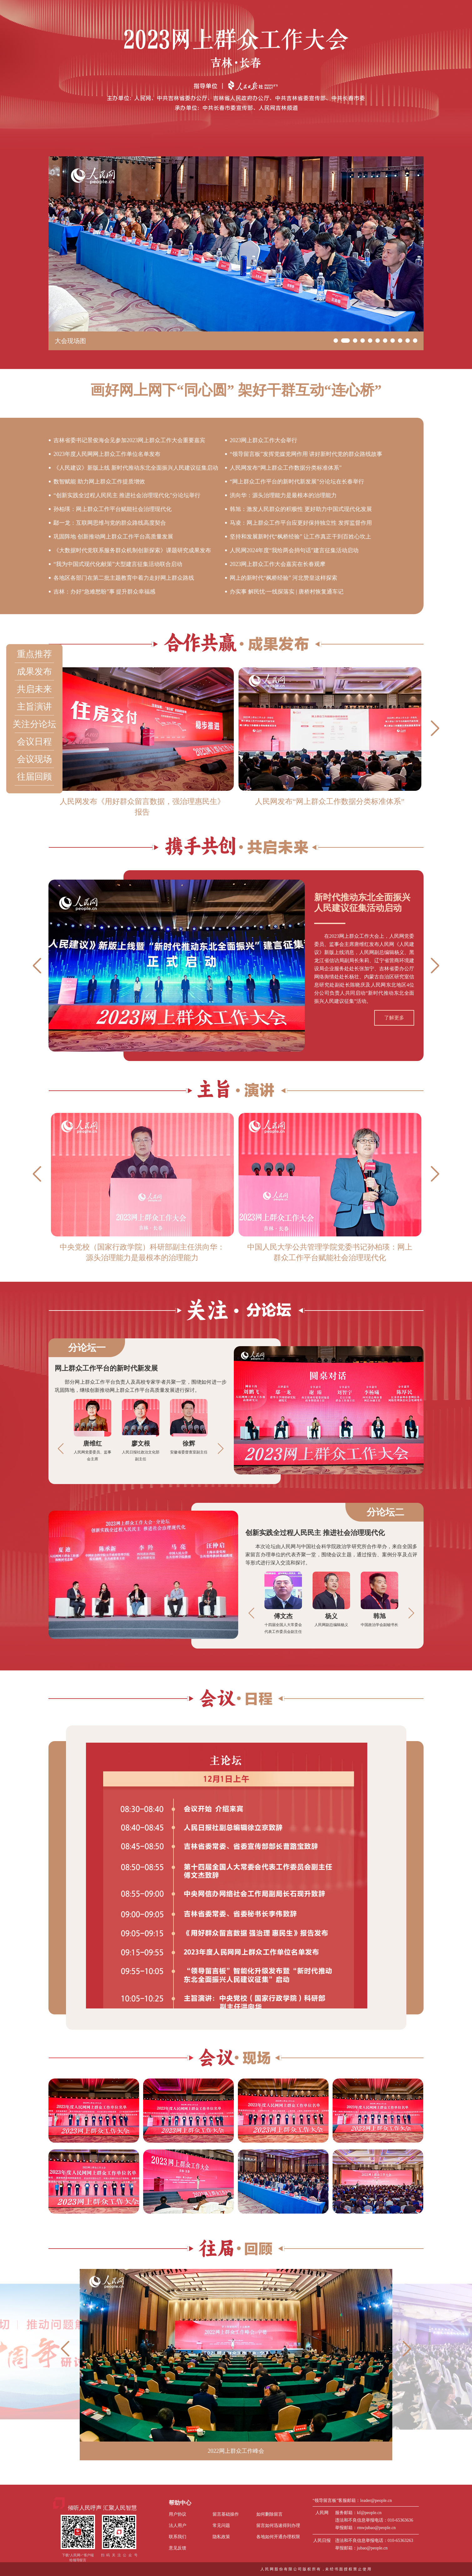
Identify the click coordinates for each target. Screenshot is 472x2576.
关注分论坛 (34, 724)
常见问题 (221, 2525)
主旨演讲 (34, 706)
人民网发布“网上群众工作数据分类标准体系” (286, 468)
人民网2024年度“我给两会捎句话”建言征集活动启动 (294, 550)
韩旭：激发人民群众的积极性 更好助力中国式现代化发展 (301, 509)
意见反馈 (177, 2548)
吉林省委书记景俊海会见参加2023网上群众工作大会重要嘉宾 (129, 440)
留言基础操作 (226, 2514)
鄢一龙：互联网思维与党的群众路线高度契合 (109, 523)
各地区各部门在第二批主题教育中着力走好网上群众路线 (123, 578)
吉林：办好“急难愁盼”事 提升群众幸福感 (104, 591)
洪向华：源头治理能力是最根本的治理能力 (283, 495)
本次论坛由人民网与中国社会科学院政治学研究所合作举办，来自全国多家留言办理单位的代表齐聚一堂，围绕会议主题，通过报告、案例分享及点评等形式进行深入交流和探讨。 (331, 1554)
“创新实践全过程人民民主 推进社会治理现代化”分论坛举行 (126, 495)
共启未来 (34, 689)
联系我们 (177, 2536)
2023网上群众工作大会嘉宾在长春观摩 (277, 564)
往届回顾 (34, 776)
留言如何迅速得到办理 (278, 2525)
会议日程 (34, 741)
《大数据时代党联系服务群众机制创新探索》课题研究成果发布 (132, 550)
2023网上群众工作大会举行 (263, 440)
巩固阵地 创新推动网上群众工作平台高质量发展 (113, 536)
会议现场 (34, 759)
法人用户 (177, 2525)
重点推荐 (34, 654)
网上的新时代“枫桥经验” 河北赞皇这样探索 (283, 578)
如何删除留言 (269, 2514)
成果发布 (34, 671)
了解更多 (394, 1017)
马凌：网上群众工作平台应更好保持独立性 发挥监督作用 (301, 523)
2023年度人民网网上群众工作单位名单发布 (106, 454)
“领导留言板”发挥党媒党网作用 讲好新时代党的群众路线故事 (306, 454)
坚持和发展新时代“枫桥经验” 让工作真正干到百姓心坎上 (300, 536)
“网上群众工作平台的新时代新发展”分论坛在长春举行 (297, 481)
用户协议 (177, 2514)
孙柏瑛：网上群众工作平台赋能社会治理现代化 (112, 509)
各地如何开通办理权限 (278, 2536)
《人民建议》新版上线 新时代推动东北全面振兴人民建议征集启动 (135, 468)
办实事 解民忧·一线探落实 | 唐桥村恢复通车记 (287, 591)
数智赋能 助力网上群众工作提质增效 (99, 481)
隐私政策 (221, 2536)
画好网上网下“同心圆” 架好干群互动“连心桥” (236, 390)
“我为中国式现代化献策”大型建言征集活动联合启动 (117, 564)
